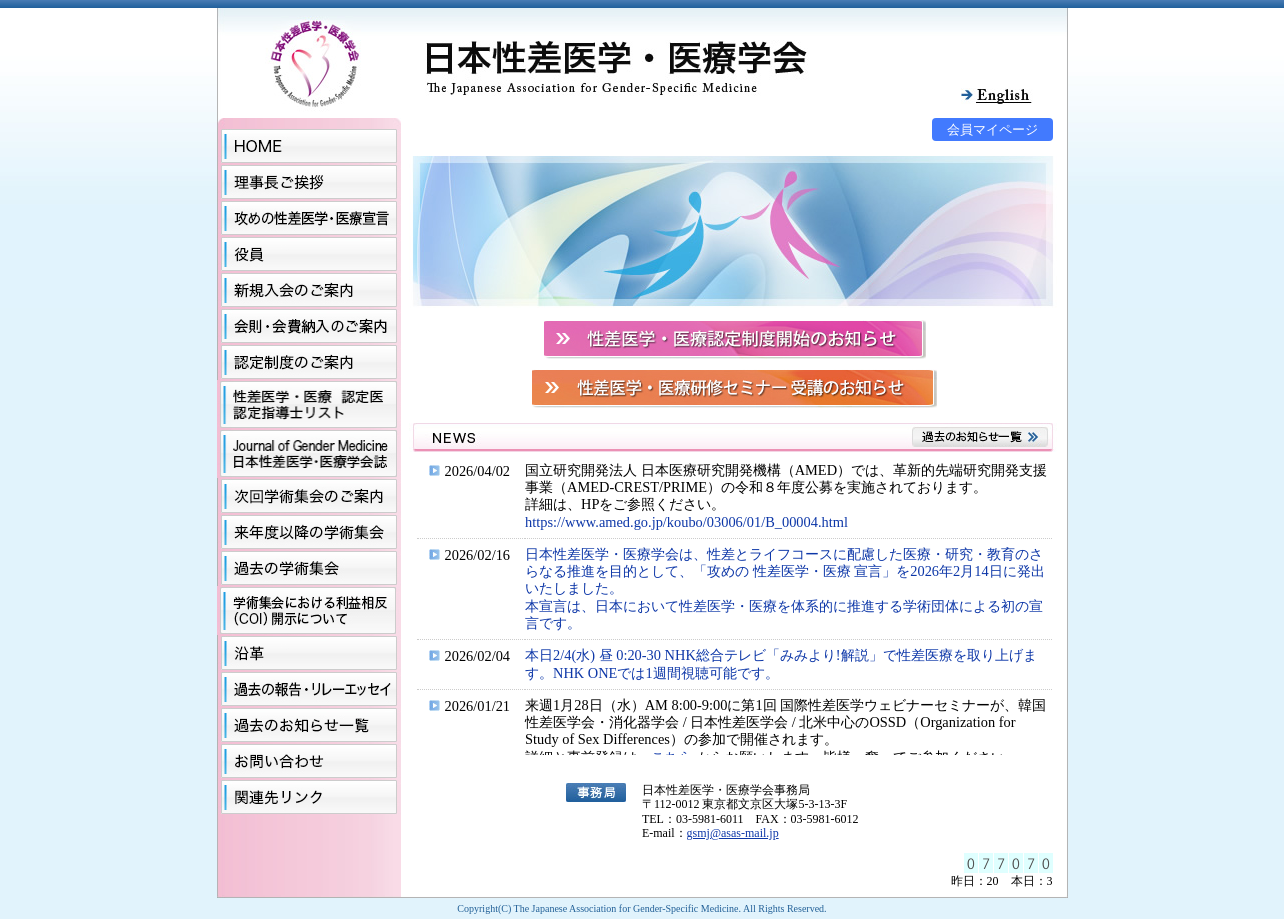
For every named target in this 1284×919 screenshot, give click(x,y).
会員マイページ (992, 130)
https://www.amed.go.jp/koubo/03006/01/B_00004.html (686, 522)
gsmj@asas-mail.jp (733, 833)
